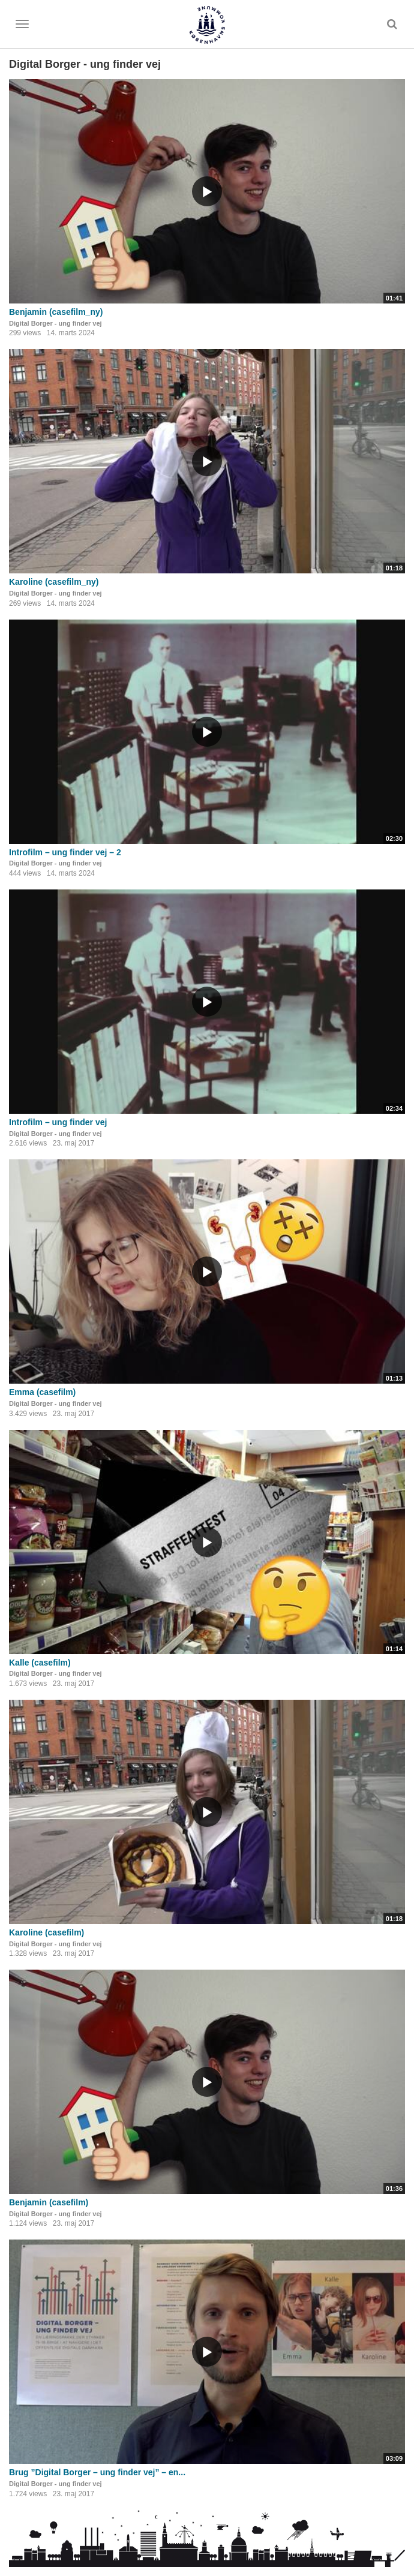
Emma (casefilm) (42, 1392)
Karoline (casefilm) (46, 1932)
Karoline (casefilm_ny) (53, 582)
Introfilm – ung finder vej (58, 1122)
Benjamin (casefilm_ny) (56, 312)
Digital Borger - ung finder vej (55, 323)
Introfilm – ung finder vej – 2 (65, 852)
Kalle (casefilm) (40, 1662)
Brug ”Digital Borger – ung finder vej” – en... (97, 2472)
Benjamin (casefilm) (48, 2202)
